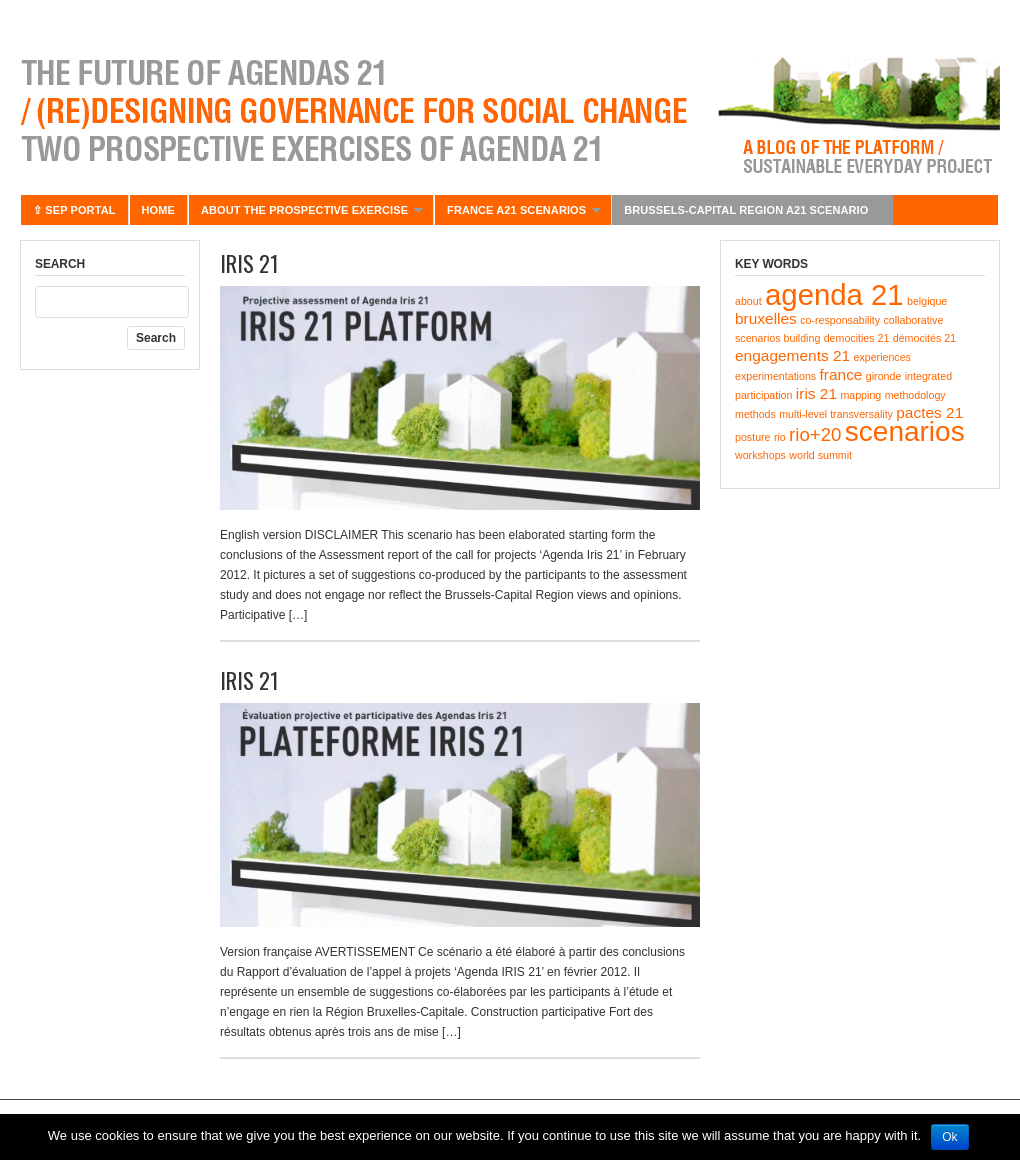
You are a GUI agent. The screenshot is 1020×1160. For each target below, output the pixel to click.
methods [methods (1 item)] (755, 414)
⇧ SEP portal (74, 210)
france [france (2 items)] (841, 374)
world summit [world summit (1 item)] (820, 455)
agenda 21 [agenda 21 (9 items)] (834, 294)
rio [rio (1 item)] (780, 437)
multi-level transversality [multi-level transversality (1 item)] (836, 414)
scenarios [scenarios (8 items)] (905, 431)
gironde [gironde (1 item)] (884, 376)
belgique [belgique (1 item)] (927, 301)
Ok (949, 1137)
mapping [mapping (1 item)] (860, 395)
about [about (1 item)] (748, 301)
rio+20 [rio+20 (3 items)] (815, 434)
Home (158, 210)
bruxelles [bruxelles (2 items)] (766, 318)
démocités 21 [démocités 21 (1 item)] (924, 338)
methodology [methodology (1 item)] (915, 395)
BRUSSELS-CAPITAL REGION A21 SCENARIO (747, 214)
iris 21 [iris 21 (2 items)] (816, 393)
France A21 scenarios (517, 214)
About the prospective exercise (305, 214)
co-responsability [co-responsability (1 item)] (840, 320)
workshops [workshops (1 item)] (760, 455)
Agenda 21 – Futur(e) (510, 110)
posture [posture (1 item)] (753, 437)
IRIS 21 (249, 263)
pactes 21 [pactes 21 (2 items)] (929, 412)
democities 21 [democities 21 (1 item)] (857, 338)
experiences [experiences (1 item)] (881, 357)
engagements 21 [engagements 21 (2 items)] (792, 355)
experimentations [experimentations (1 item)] (775, 376)
